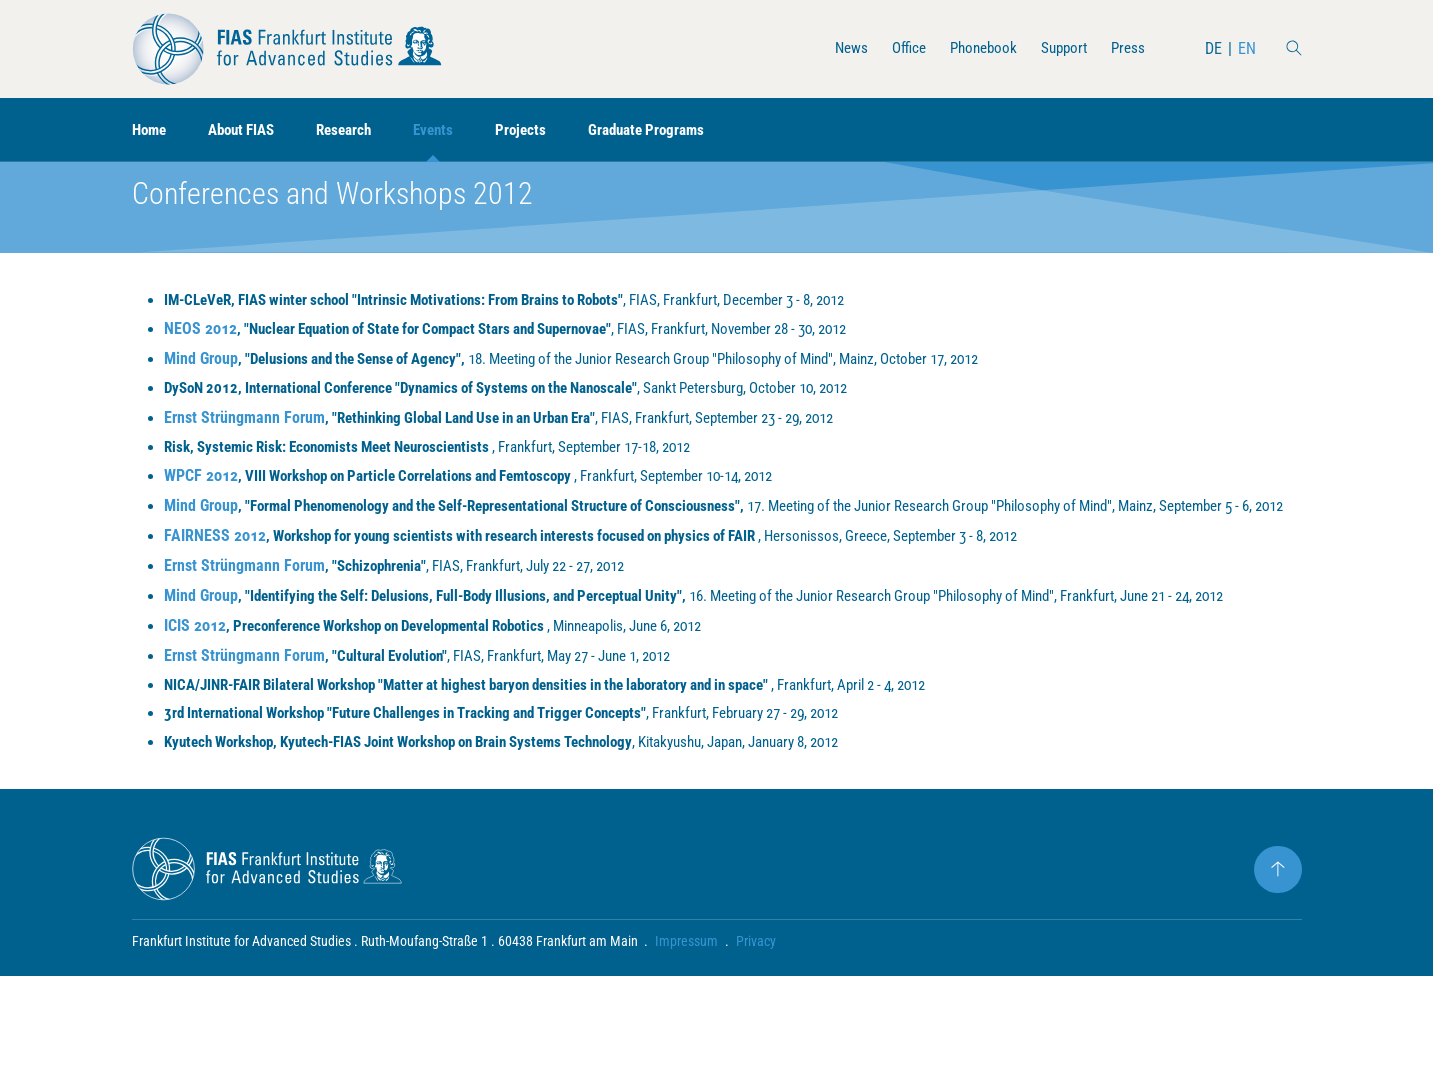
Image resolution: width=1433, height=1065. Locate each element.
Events (451, 130)
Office (896, 48)
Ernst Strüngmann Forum (244, 451)
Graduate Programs (672, 130)
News (836, 48)
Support (1060, 48)
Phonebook (975, 48)
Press (1127, 48)
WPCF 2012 (201, 511)
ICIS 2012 (195, 709)
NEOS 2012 (200, 361)
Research (358, 130)
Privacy (757, 1030)
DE (1213, 48)
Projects (541, 130)
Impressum (687, 1030)
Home (151, 130)
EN (1247, 48)
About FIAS (249, 130)
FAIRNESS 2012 (215, 595)
